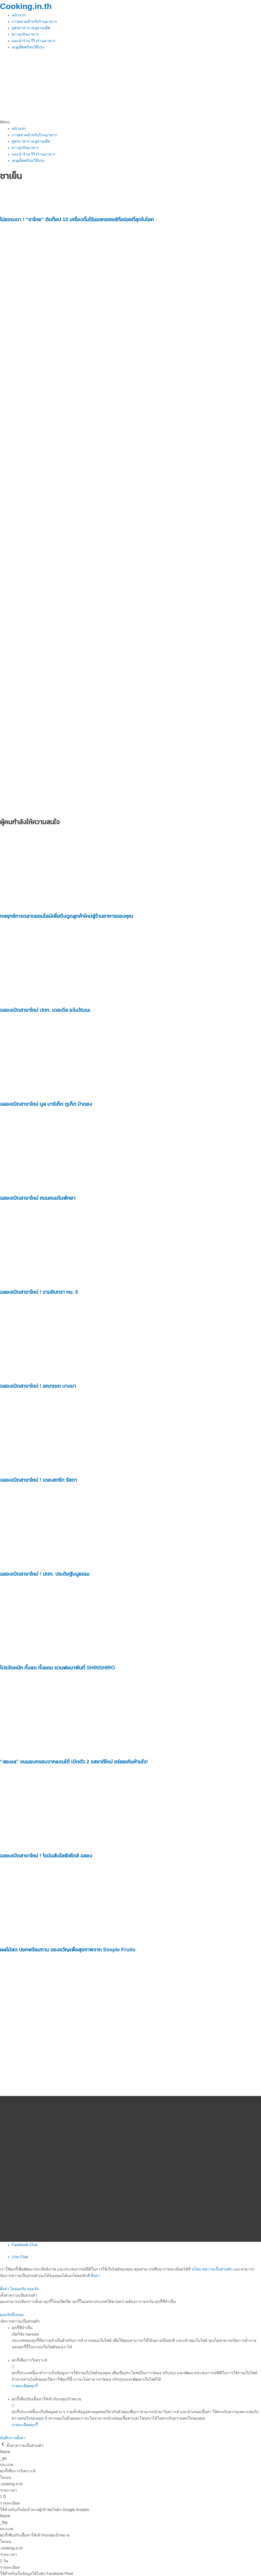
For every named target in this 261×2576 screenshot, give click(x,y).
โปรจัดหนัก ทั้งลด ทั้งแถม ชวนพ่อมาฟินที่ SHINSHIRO (60, 1667)
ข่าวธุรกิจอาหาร (25, 34)
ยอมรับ (34, 2288)
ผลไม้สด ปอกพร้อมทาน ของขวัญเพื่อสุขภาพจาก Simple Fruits (71, 1949)
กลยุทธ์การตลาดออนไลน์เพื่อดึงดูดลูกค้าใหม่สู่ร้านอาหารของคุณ (70, 916)
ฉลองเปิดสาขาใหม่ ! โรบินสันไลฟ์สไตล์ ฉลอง (48, 1855)
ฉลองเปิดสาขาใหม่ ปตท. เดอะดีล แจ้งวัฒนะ (47, 1010)
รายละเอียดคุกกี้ (25, 2385)
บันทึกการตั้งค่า (13, 2437)
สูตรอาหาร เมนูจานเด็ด (31, 28)
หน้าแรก (19, 15)
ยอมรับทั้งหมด (12, 2314)
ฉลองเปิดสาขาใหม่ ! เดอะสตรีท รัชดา (40, 1479)
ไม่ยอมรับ (18, 2288)
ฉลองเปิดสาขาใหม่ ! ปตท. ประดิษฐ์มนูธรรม (47, 1573)
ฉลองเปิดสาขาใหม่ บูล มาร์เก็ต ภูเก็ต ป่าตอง (48, 1104)
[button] (130, 122)
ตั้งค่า (95, 2274)
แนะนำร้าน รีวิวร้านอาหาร (34, 41)
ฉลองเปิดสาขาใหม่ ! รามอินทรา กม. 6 (41, 1291)
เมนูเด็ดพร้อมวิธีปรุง (28, 47)
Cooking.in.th (27, 6)
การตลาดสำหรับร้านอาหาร (35, 21)
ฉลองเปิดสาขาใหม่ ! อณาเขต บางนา (40, 1385)
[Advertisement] (130, 86)
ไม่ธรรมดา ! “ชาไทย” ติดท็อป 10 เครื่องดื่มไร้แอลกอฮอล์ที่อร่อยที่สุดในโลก (81, 219)
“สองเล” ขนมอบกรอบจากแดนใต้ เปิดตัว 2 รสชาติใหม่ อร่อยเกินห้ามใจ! (78, 1761)
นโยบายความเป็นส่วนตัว (212, 2268)
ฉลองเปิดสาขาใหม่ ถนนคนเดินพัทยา (39, 1198)
